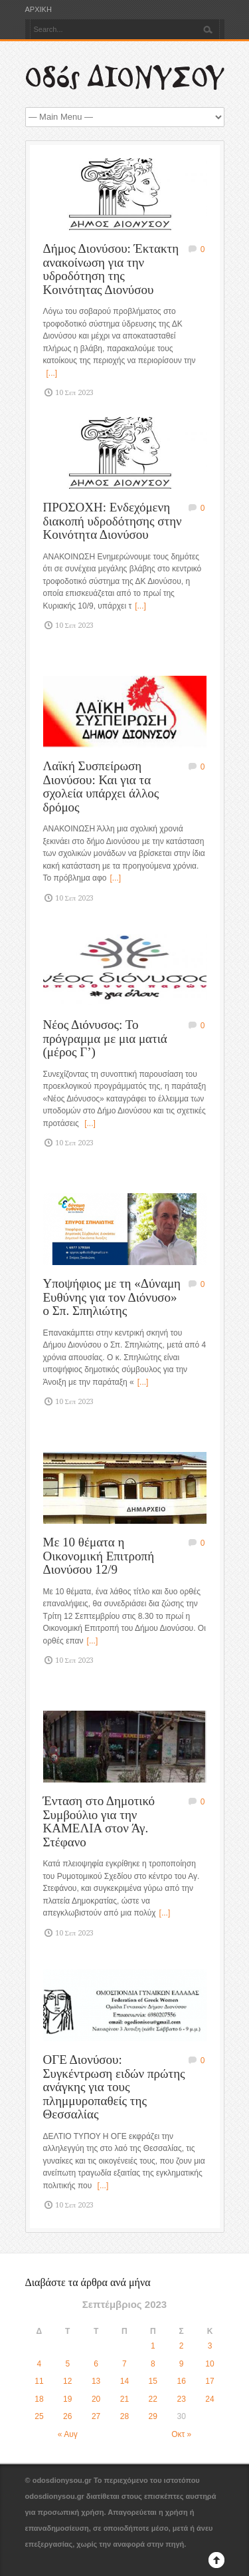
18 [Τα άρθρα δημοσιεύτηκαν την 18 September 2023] (39, 2399)
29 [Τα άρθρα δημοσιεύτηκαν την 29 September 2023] (153, 2416)
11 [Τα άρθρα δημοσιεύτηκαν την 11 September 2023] (39, 2381)
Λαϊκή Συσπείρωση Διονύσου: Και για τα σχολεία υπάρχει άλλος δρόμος (101, 786)
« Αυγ (68, 2434)
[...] (52, 373)
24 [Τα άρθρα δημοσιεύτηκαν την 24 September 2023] (209, 2399)
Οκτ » (181, 2434)
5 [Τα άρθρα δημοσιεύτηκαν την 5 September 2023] (67, 2363)
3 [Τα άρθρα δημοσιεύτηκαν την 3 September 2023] (210, 2346)
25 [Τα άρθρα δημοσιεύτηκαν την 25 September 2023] (39, 2416)
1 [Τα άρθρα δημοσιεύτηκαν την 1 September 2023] (153, 2346)
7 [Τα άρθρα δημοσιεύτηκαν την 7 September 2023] (124, 2363)
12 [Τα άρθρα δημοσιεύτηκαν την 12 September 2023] (67, 2381)
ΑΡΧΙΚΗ (38, 9)
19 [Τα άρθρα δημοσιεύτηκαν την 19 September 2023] (67, 2399)
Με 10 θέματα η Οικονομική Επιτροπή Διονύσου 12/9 (99, 1555)
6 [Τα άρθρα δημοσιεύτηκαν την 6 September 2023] (96, 2363)
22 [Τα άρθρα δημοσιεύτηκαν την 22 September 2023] (153, 2399)
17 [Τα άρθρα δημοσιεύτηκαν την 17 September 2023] (209, 2381)
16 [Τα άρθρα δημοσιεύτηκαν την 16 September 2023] (181, 2381)
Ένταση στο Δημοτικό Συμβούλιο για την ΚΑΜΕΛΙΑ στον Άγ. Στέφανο (99, 1821)
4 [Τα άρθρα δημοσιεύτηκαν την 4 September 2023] (39, 2363)
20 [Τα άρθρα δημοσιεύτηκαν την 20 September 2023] (96, 2399)
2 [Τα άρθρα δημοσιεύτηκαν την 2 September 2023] (181, 2346)
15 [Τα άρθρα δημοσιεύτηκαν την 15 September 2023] (153, 2381)
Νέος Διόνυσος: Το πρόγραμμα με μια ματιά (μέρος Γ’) (105, 1038)
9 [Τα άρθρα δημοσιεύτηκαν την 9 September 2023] (181, 2363)
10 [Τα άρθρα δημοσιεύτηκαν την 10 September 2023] (209, 2363)
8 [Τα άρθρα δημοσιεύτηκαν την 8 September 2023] (153, 2363)
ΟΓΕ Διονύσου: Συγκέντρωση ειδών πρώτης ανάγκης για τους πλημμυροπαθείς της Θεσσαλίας (114, 2087)
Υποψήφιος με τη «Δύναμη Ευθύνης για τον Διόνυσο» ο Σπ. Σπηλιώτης (112, 1297)
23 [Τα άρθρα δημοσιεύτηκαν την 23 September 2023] (181, 2399)
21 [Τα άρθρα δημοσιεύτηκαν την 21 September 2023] (124, 2399)
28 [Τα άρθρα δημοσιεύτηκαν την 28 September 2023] (124, 2416)
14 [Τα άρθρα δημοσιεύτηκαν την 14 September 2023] (124, 2381)
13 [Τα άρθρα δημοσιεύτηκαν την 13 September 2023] (96, 2381)
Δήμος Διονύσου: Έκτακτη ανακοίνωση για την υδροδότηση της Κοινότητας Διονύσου (111, 269)
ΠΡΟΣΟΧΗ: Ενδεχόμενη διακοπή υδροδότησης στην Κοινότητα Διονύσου (112, 520)
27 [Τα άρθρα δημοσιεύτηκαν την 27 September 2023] (96, 2416)
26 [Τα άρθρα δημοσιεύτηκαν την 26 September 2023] (67, 2416)
